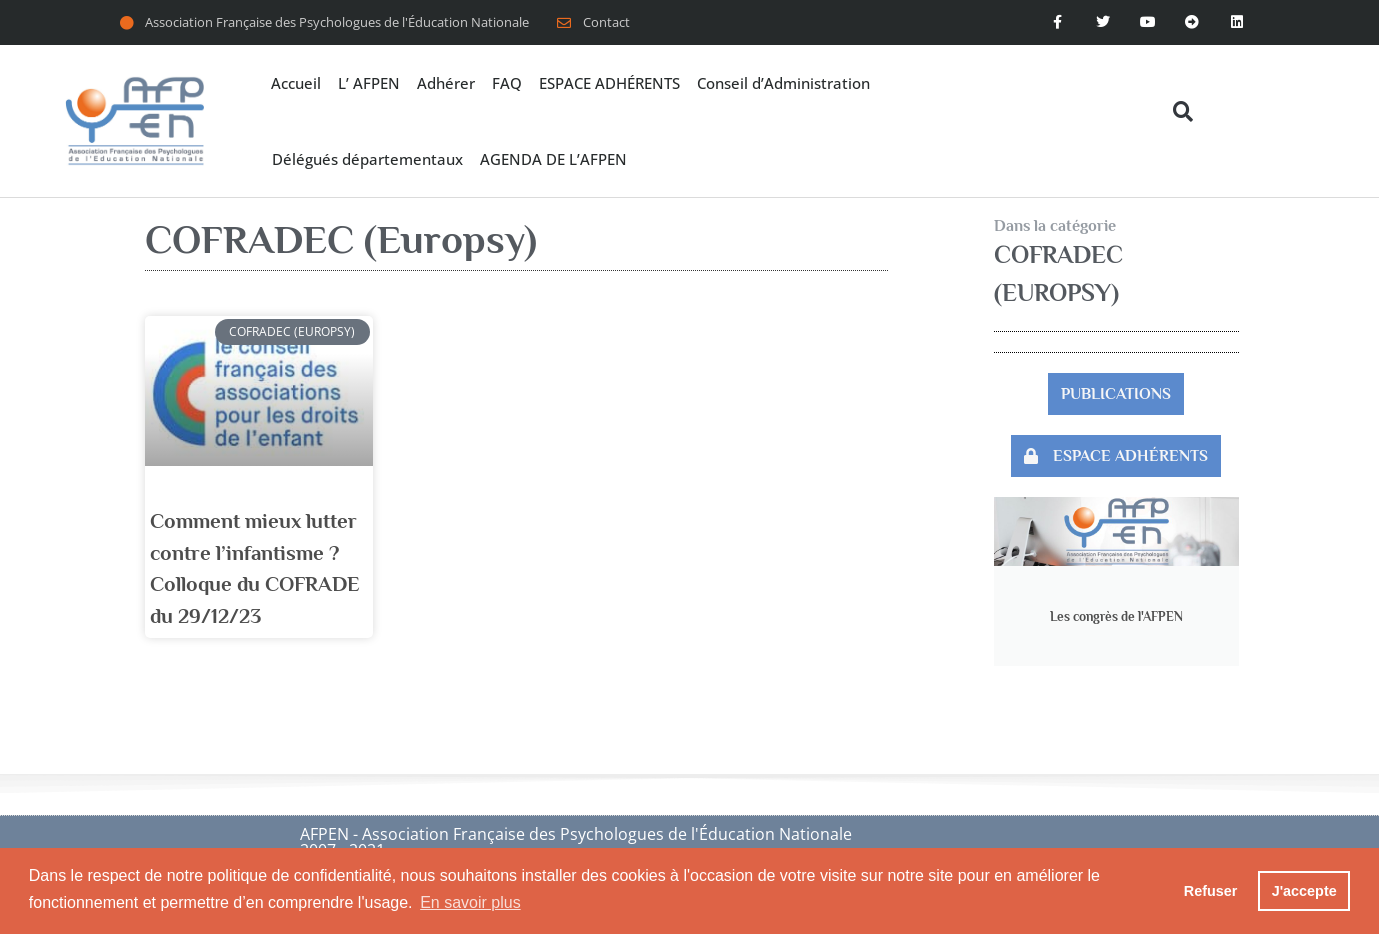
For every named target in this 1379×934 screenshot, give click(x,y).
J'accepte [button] (1304, 891)
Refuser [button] (1211, 891)
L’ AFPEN (369, 83)
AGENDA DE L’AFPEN (553, 159)
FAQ (507, 83)
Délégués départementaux (367, 159)
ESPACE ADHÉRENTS (609, 83)
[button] (1182, 111)
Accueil (296, 83)
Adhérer (446, 83)
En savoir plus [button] (470, 902)
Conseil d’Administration (783, 83)
